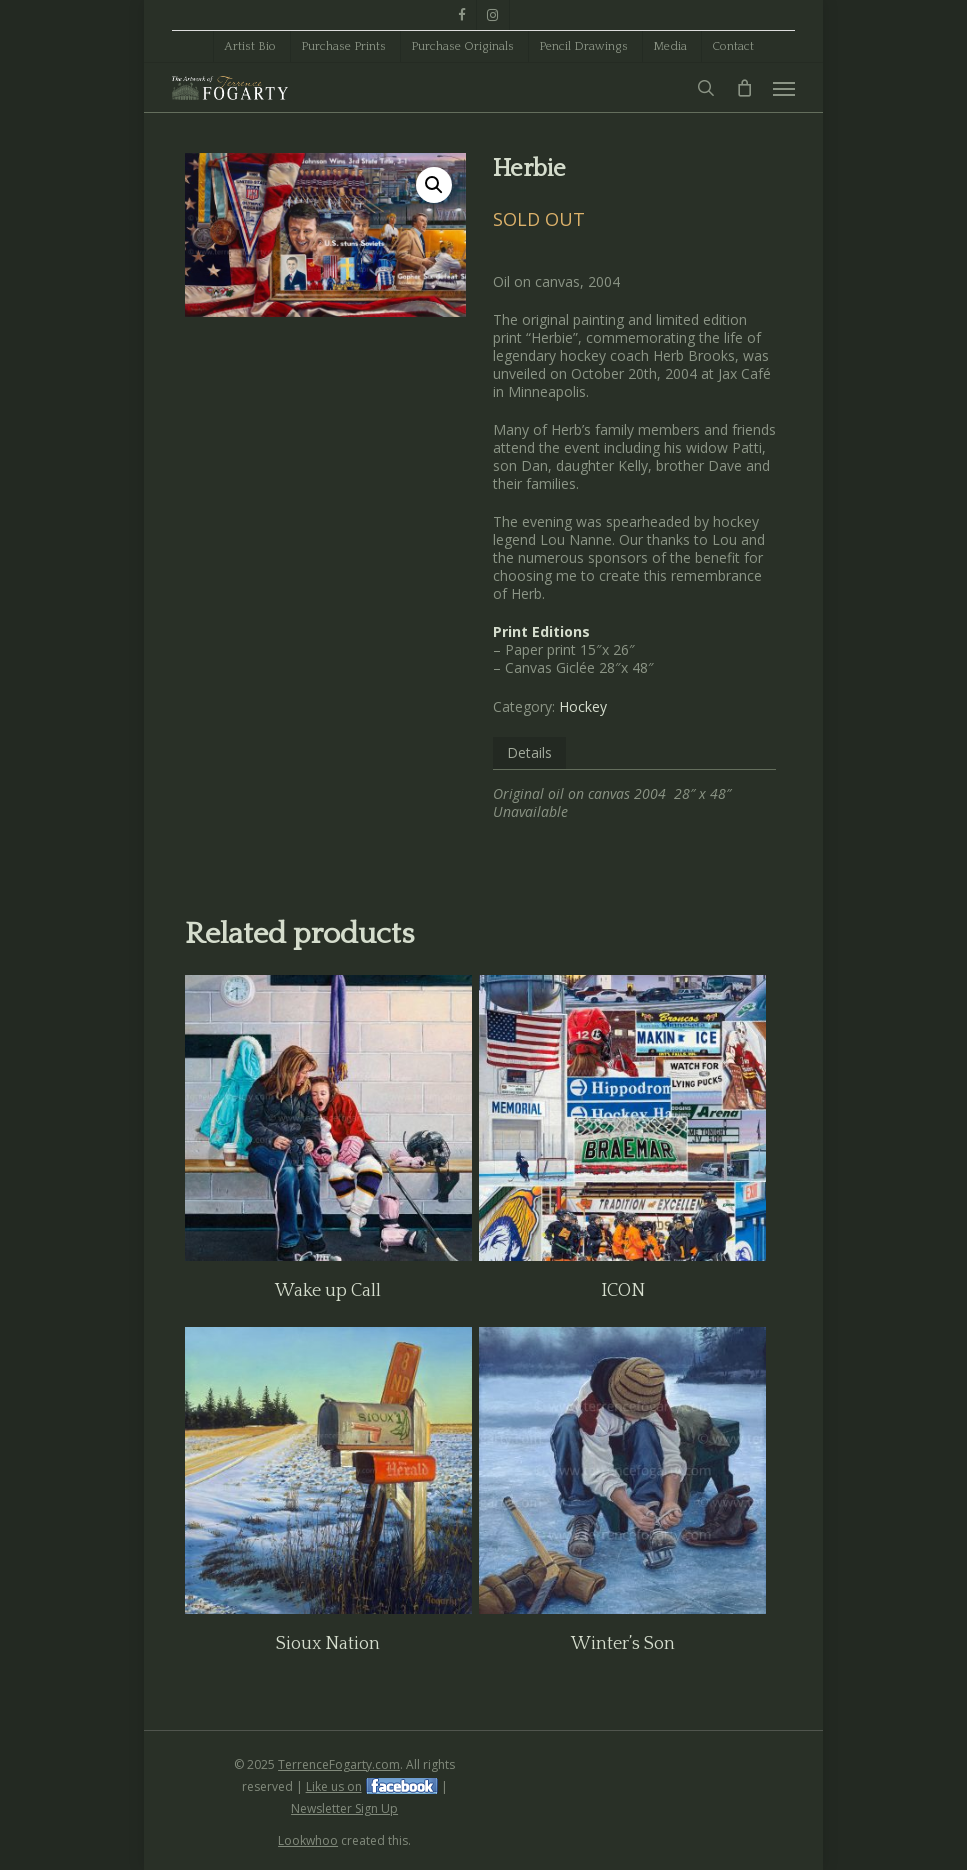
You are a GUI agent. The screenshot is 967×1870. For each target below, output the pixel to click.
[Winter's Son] (622, 1470)
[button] (784, 88)
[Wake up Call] (328, 1118)
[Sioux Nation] (328, 1470)
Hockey (583, 706)
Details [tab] (529, 752)
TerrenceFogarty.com (339, 1764)
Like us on (334, 1786)
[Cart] (744, 88)
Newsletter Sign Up (344, 1808)
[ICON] (622, 1118)
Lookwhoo (308, 1840)
